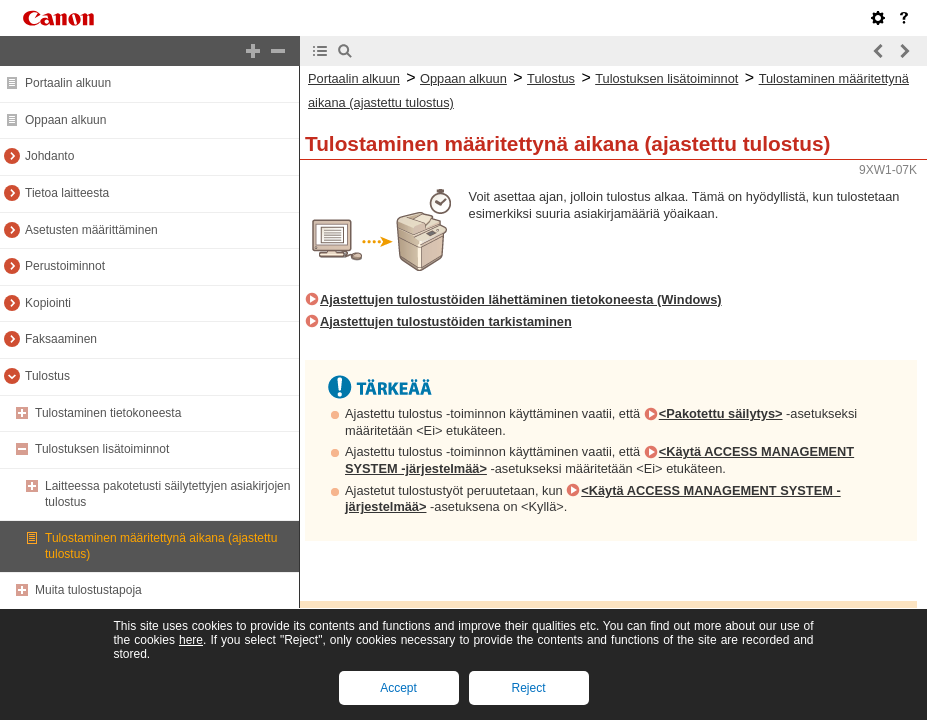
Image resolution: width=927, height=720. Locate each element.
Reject (528, 688)
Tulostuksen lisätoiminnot (102, 449)
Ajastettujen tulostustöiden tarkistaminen (446, 321)
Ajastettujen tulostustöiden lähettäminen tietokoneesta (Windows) (521, 299)
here (191, 640)
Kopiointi (48, 303)
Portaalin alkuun (68, 83)
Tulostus (47, 376)
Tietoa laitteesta (67, 193)
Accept (398, 688)
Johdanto (49, 156)
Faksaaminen (61, 339)
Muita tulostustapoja (88, 590)
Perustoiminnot (65, 266)
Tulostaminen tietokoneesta (108, 413)
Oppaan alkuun (65, 120)
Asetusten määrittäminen (91, 230)
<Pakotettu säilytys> (721, 413)
